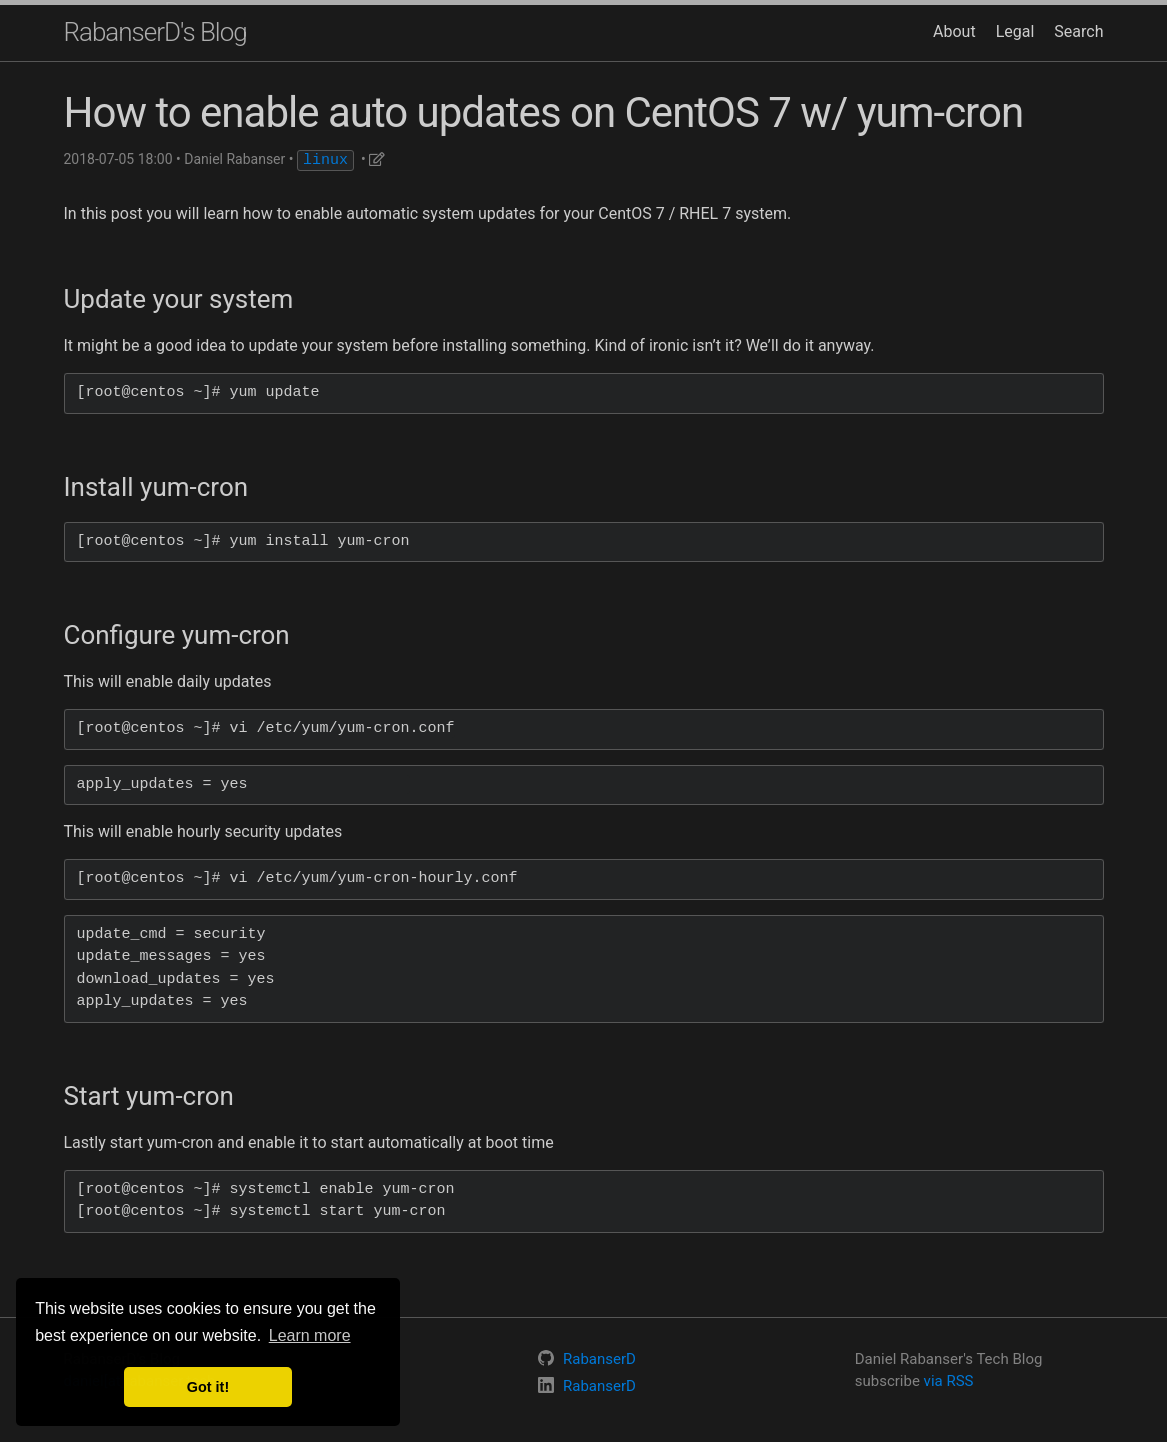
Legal (1015, 31)
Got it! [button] (208, 1387)
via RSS (949, 1381)
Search (1078, 31)
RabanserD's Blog (155, 32)
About (954, 31)
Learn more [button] (310, 1335)
